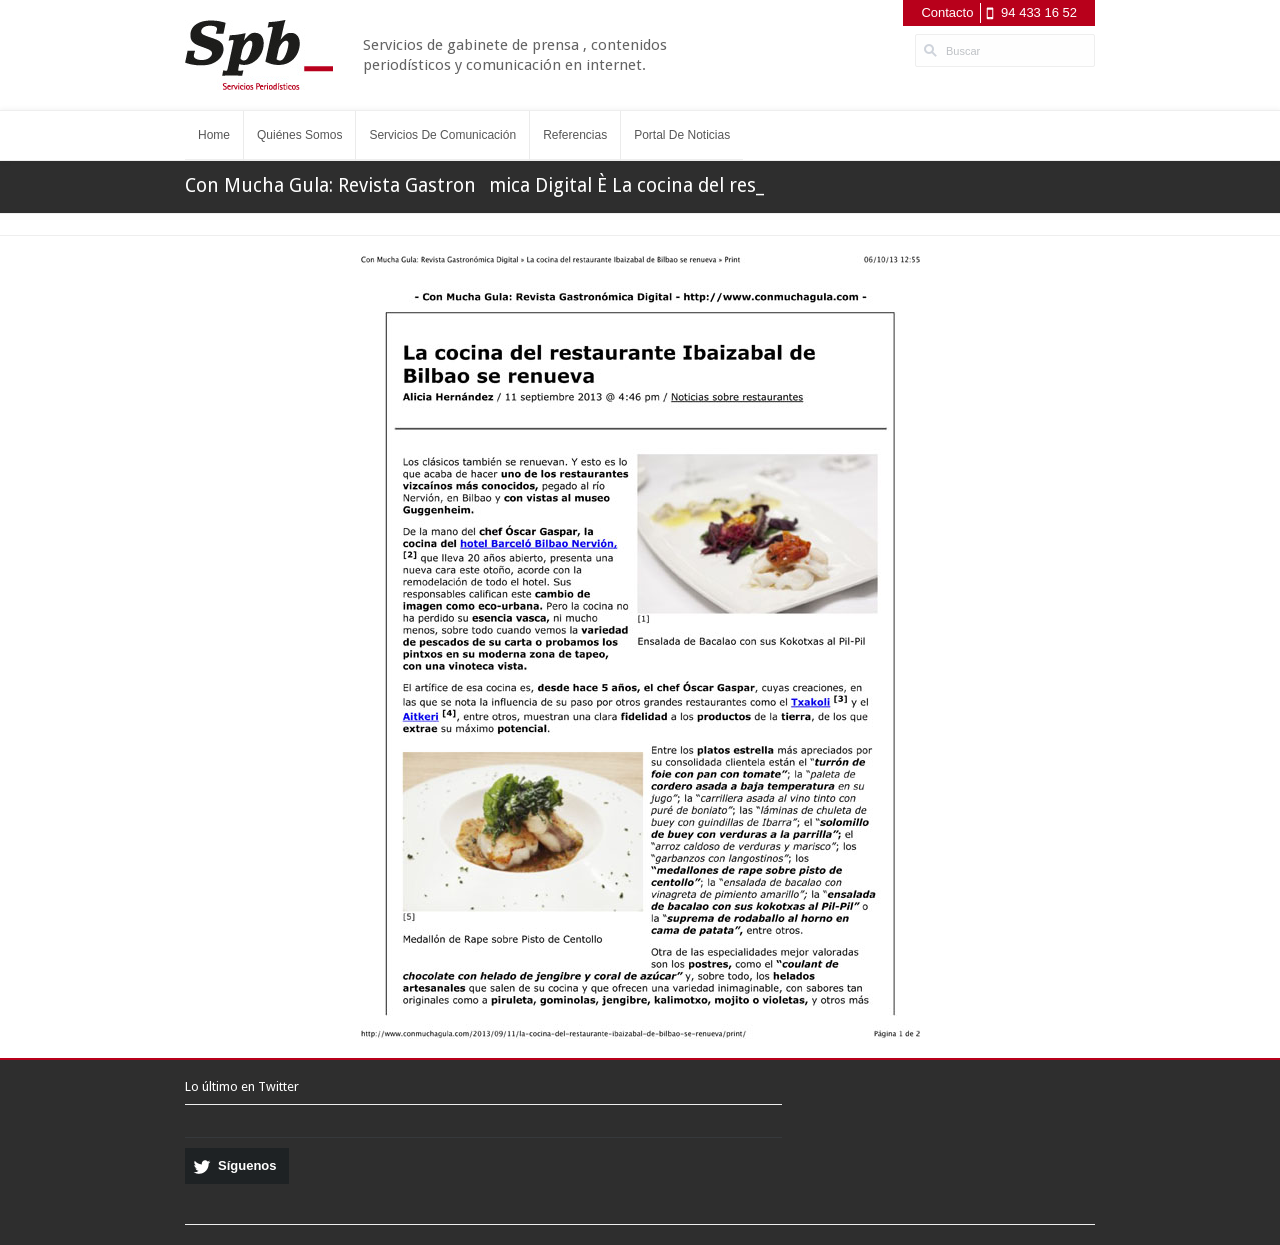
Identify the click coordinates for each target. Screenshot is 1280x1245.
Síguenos (247, 1165)
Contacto (947, 12)
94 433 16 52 (1039, 12)
